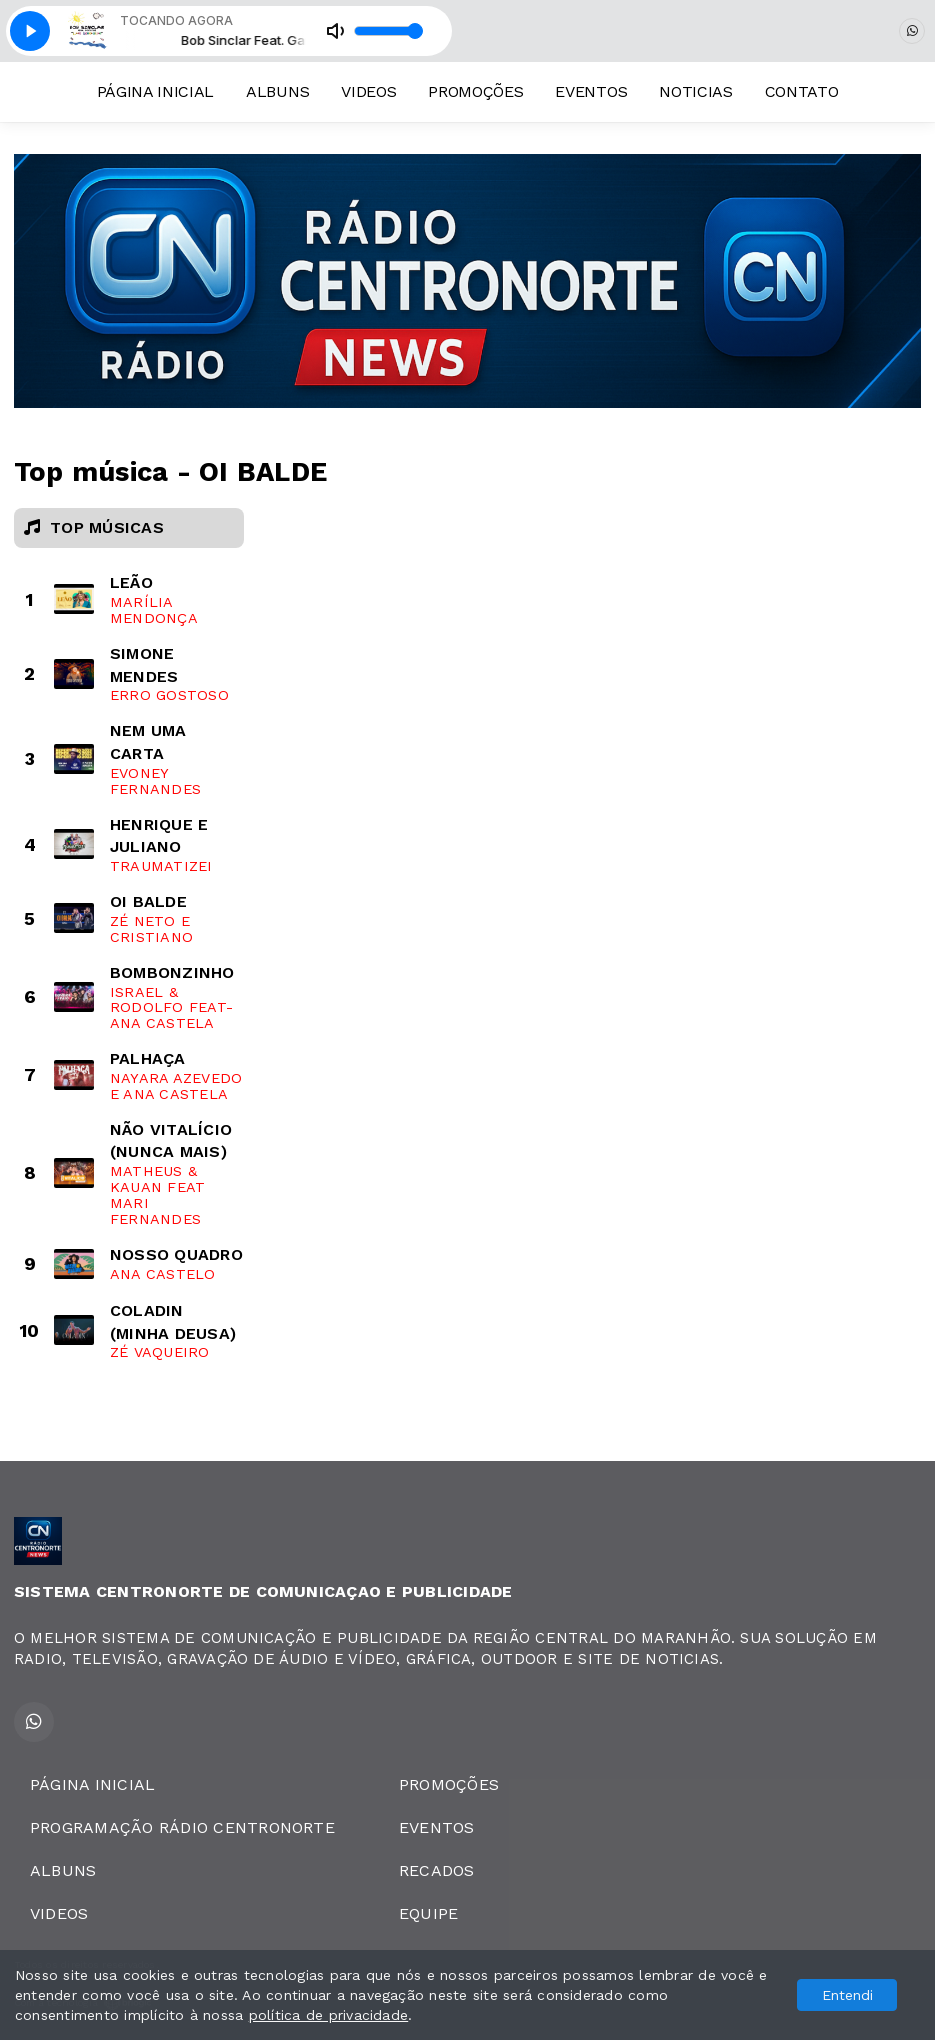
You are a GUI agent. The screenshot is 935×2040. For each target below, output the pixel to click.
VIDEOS (368, 91)
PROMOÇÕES (475, 91)
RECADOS (437, 1870)
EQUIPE (428, 1913)
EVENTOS (591, 91)
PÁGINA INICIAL (156, 91)
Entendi (847, 1995)
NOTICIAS (695, 91)
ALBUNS (277, 91)
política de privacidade (329, 2015)
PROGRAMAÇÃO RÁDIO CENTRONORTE (182, 1827)
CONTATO (802, 91)
